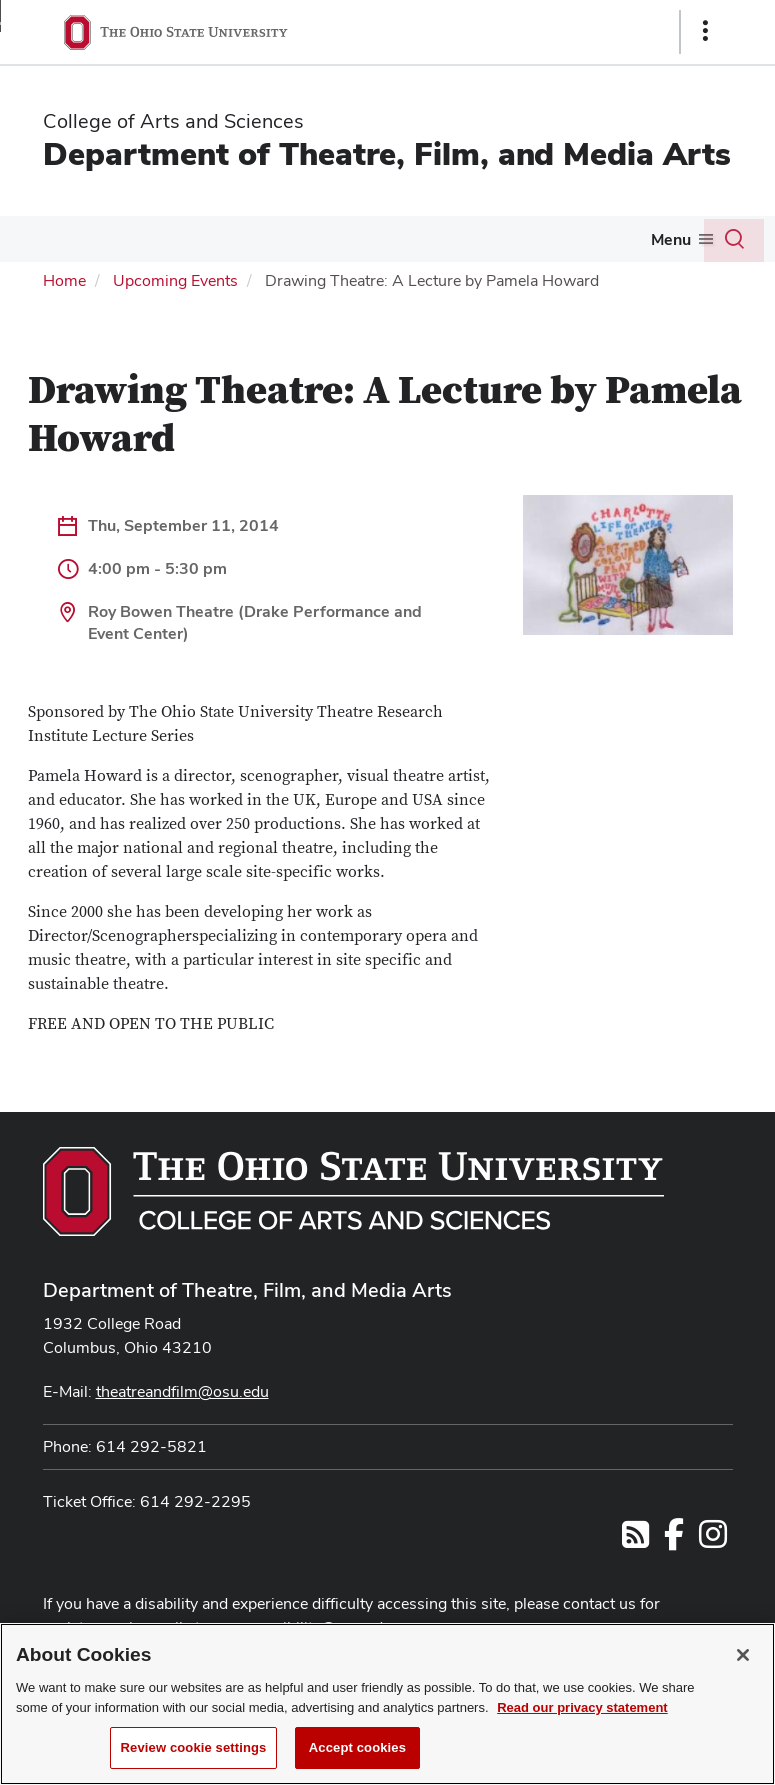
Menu (671, 239)
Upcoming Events (175, 280)
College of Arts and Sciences (173, 121)
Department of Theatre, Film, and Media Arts (387, 153)
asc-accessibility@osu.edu (298, 1627)
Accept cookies (357, 1758)
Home (64, 280)
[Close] (743, 1666)
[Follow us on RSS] (635, 1540)
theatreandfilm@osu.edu (182, 1391)
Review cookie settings (194, 1758)
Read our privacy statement (582, 1717)
